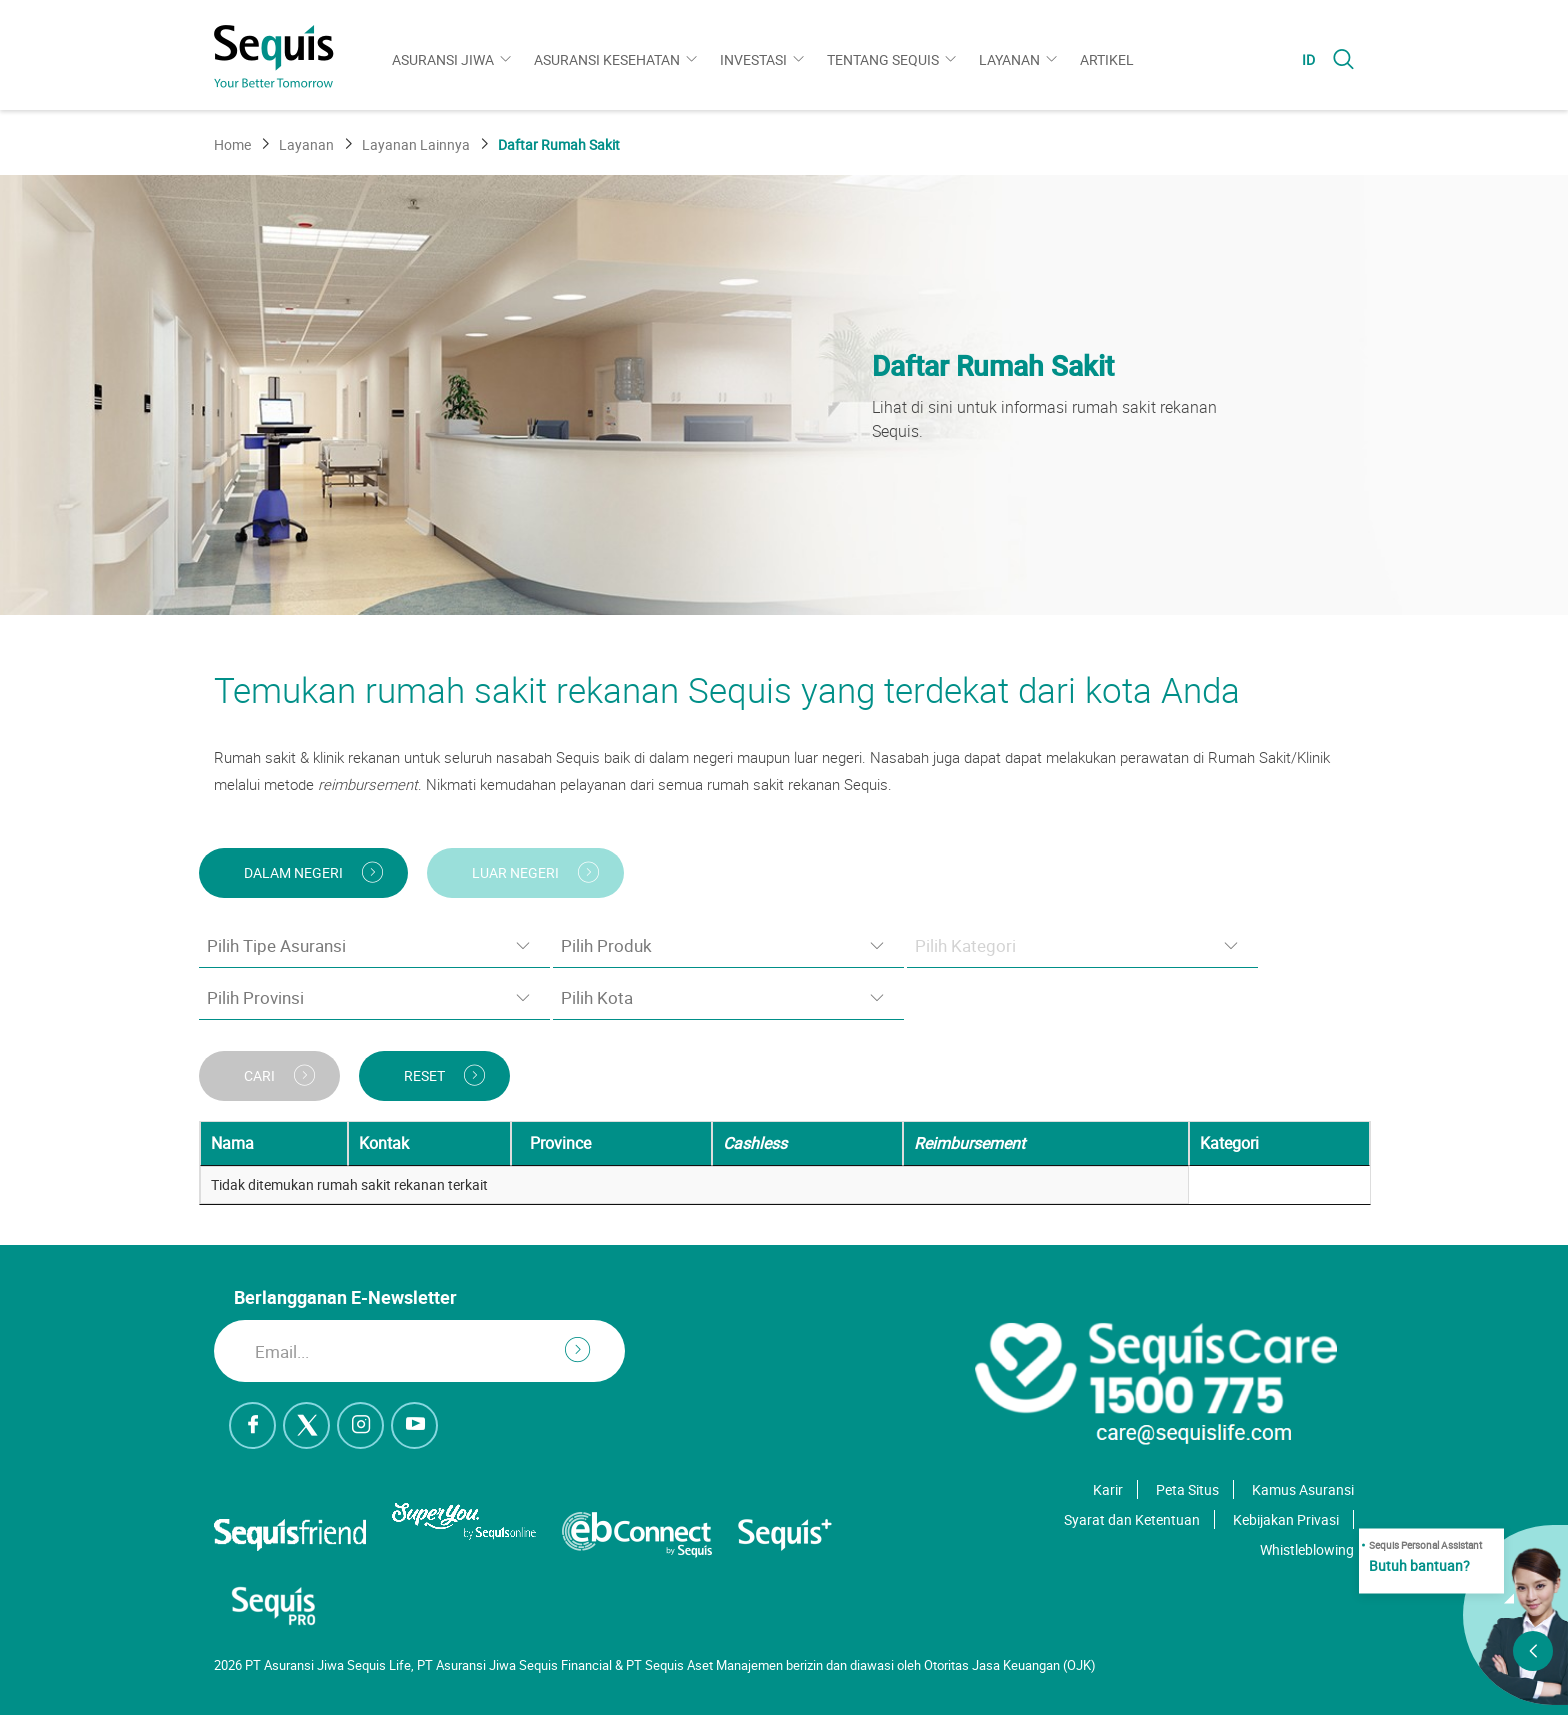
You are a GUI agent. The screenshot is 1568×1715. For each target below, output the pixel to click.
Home (232, 144)
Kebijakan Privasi (1286, 1519)
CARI (259, 1075)
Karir (1108, 1489)
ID (1308, 59)
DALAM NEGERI (293, 872)
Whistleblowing (1307, 1549)
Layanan (1009, 59)
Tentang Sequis (883, 59)
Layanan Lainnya (416, 144)
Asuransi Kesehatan (607, 59)
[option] (784, 395)
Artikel (1107, 59)
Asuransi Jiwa (443, 59)
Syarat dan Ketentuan (1132, 1519)
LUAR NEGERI (515, 872)
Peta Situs (1187, 1489)
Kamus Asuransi (1303, 1489)
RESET (424, 1075)
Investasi (753, 59)
